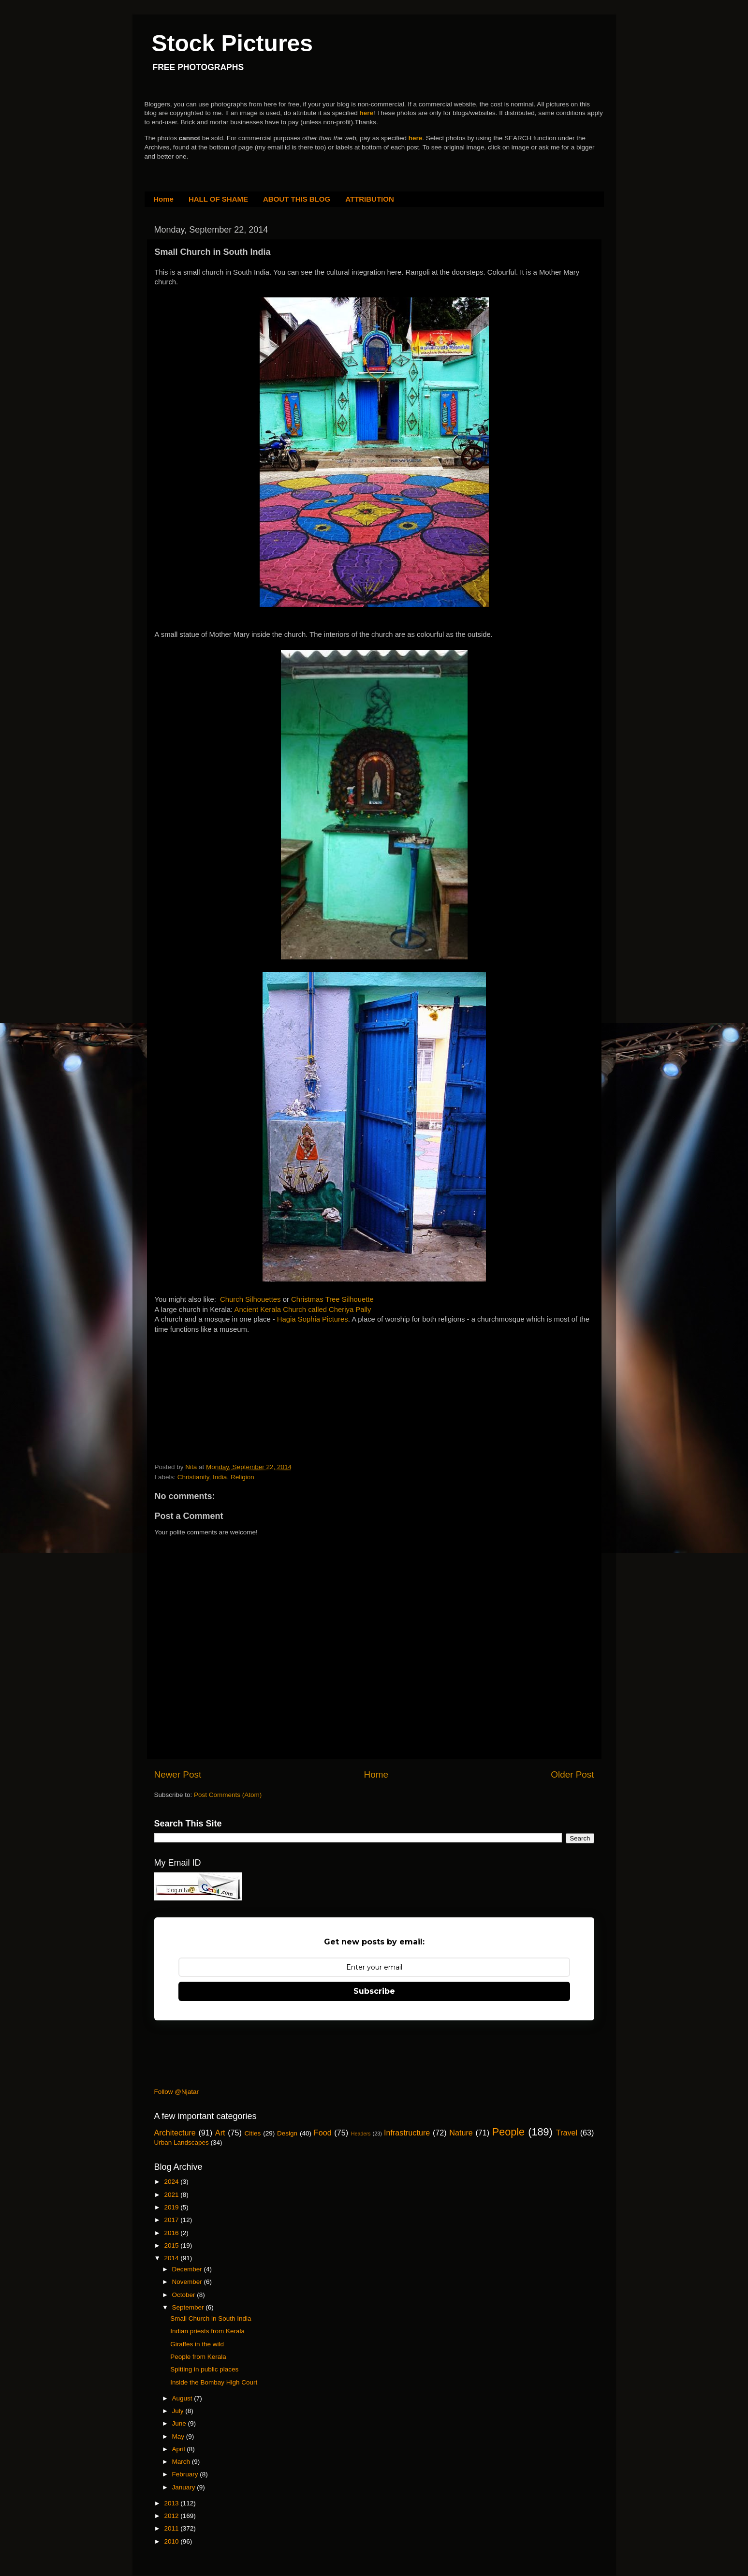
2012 (172, 2515)
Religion (242, 1477)
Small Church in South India (210, 2318)
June (180, 2423)
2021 (172, 2194)
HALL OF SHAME (218, 199)
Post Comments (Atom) (228, 1794)
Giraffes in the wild (197, 2344)
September (189, 2307)
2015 (172, 2245)
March (182, 2461)
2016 (172, 2233)
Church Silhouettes (250, 1299)
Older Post (572, 1774)
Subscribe (374, 1991)
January (184, 2487)
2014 (172, 2258)
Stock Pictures (232, 43)
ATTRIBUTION (369, 199)
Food (323, 2132)
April (179, 2449)
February (186, 2474)
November (188, 2281)
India (220, 1477)
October (184, 2294)
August (183, 2398)
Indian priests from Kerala (207, 2331)
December (188, 2269)
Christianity (193, 1477)
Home (163, 199)
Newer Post (178, 1774)
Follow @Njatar (176, 2091)
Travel (566, 2132)
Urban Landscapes (181, 2142)
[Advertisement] (227, 1395)
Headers (361, 2133)
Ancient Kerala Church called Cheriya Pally (303, 1309)
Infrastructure (407, 2132)
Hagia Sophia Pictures (312, 1319)
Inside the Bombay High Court (213, 2382)
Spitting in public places (204, 2369)
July (179, 2410)
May (179, 2436)
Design (287, 2133)
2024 (172, 2181)
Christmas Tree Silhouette (332, 1299)
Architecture (175, 2132)
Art (220, 2132)
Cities (253, 2133)
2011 (172, 2528)
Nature (461, 2132)
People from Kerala (198, 2356)
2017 (172, 2219)
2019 (172, 2207)
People (508, 2132)
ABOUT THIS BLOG (296, 199)
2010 (172, 2541)
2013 (172, 2503)
